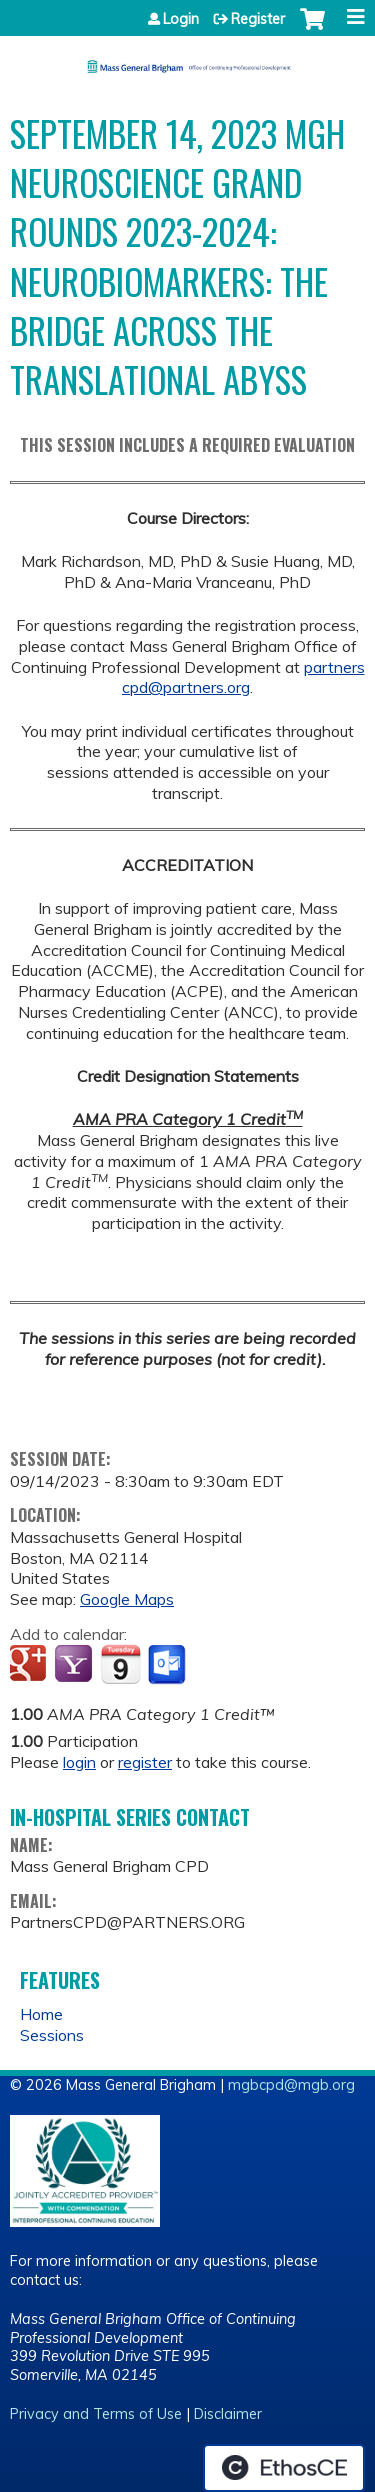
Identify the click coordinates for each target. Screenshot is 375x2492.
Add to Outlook (168, 1665)
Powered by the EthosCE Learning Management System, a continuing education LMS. (284, 2468)
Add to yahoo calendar (75, 1665)
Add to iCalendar (120, 1664)
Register (258, 19)
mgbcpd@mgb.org (291, 2085)
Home (41, 2014)
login (79, 1762)
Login (181, 19)
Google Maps (127, 1599)
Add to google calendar (30, 1665)
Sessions (52, 2035)
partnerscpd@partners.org (243, 677)
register (145, 1762)
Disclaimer (228, 2414)
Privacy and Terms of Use (96, 2414)
